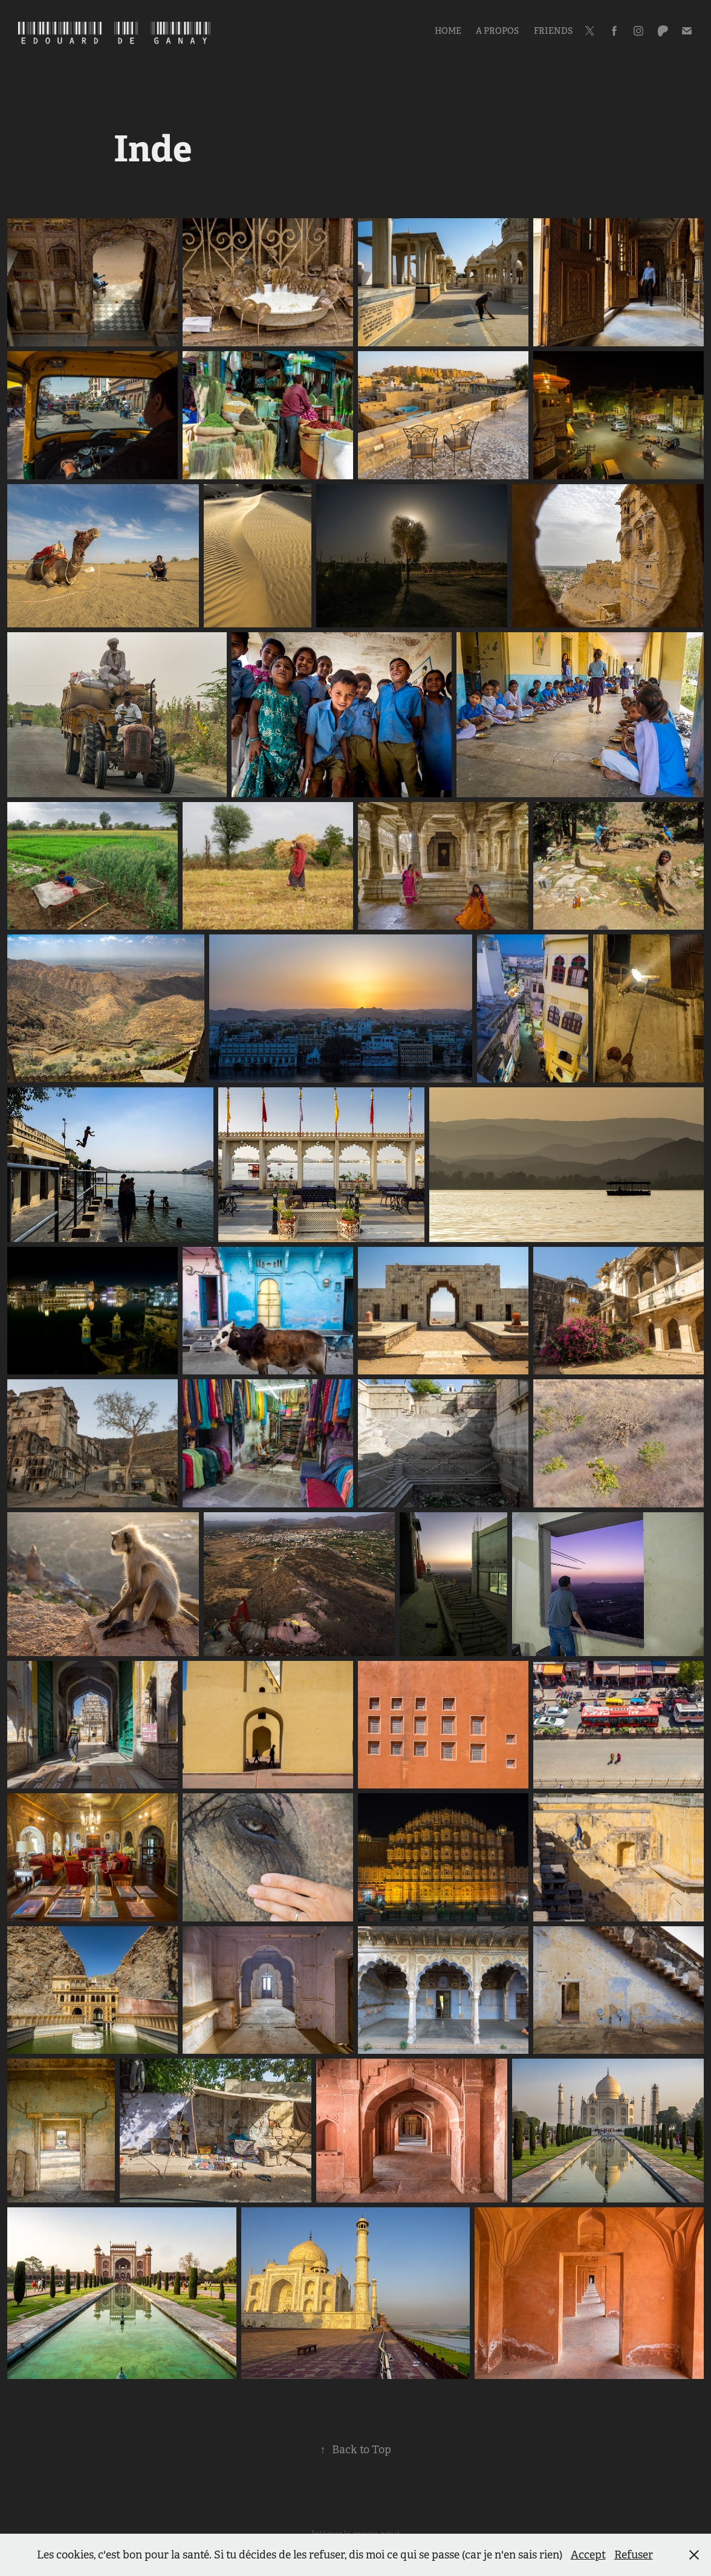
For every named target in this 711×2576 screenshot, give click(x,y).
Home (448, 30)
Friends (553, 30)
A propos (497, 30)
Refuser (633, 2554)
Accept (588, 2554)
